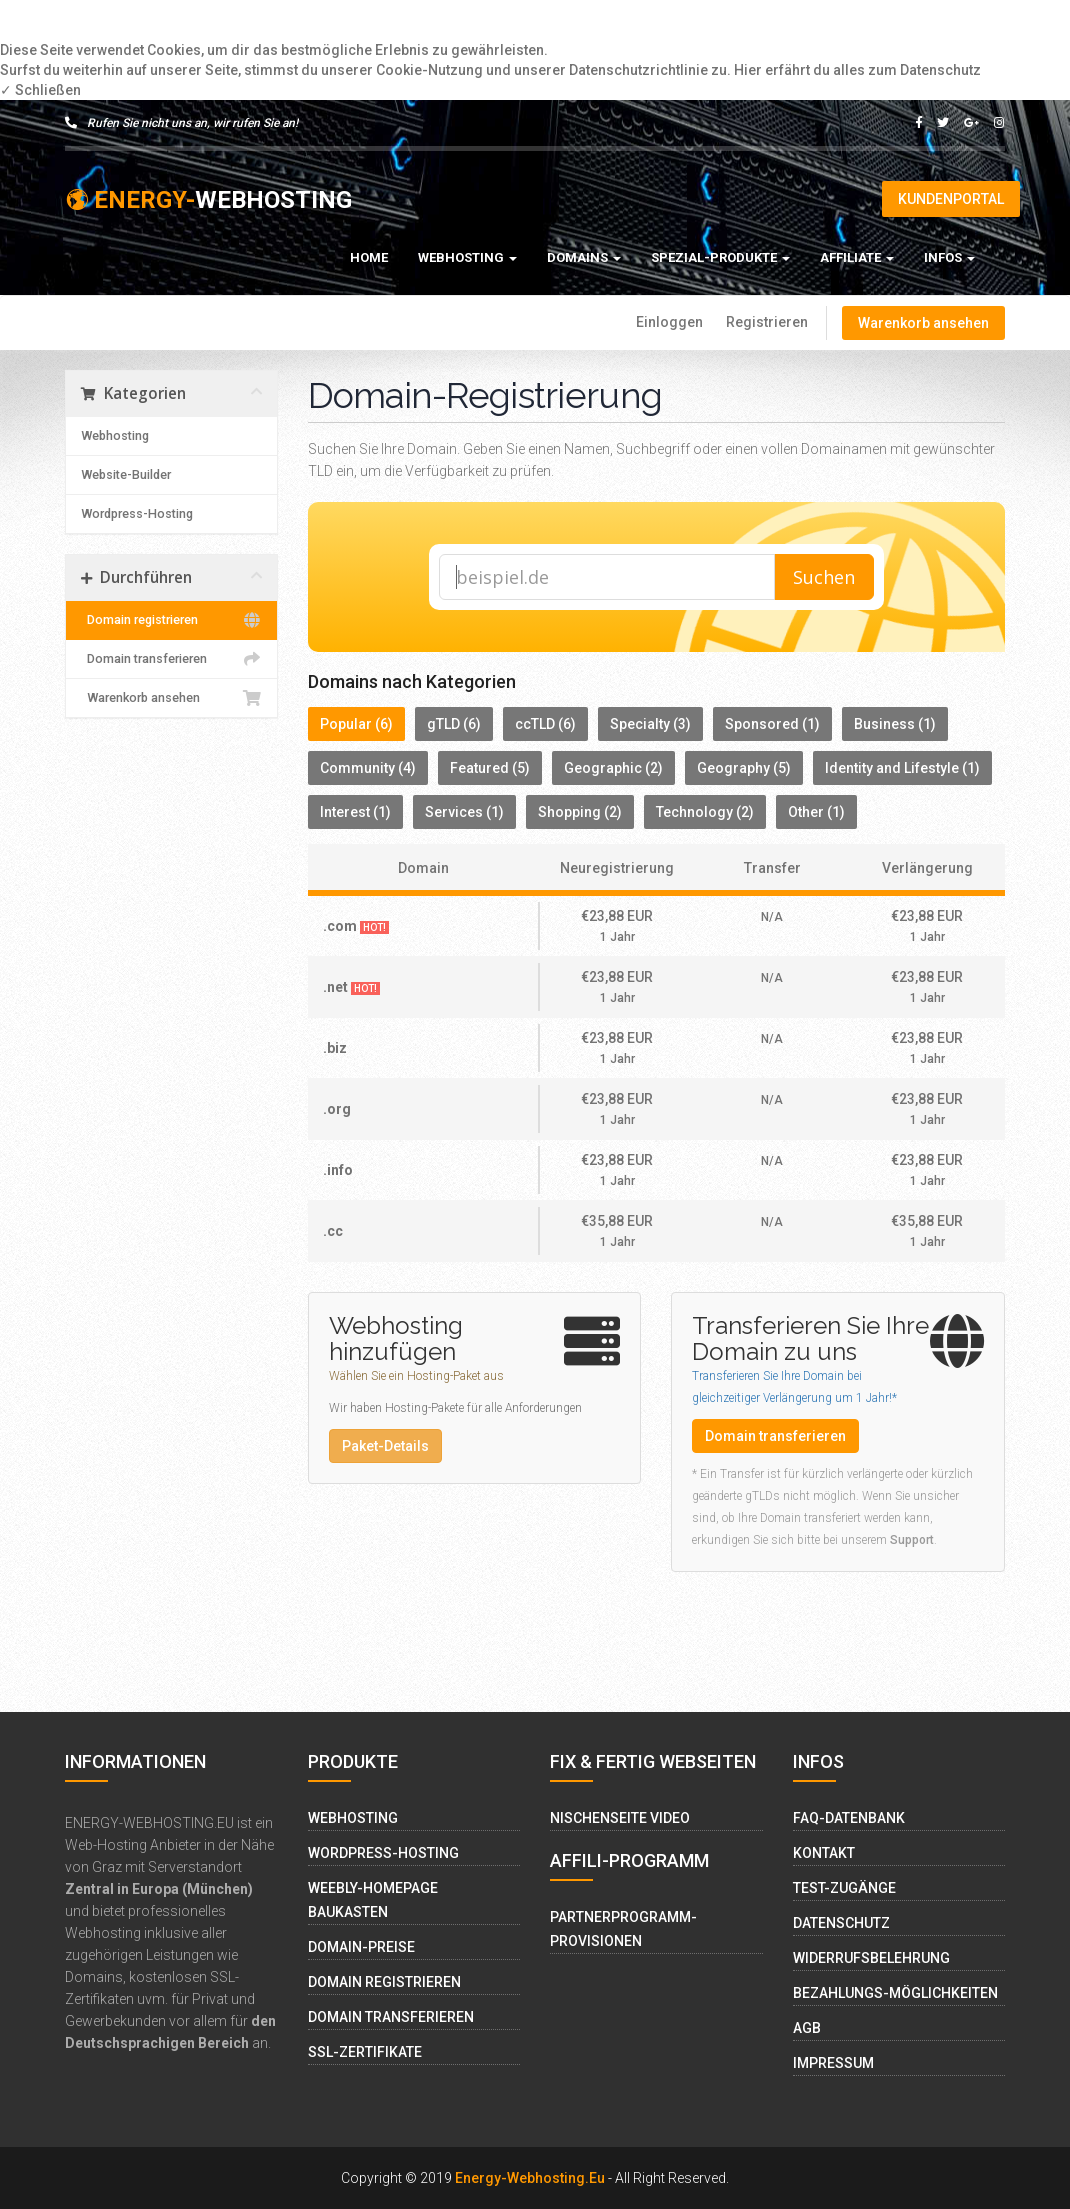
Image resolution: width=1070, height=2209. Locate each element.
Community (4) (368, 768)
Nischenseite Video (620, 1818)
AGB (807, 2028)
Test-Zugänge (844, 1888)
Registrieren (767, 322)
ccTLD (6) (545, 724)
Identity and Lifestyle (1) (902, 768)
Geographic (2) (613, 768)
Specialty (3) (650, 724)
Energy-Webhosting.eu (530, 2178)
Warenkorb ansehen (923, 323)
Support (912, 1540)
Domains (584, 257)
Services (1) (464, 812)
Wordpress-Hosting (137, 513)
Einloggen (669, 322)
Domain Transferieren (391, 2017)
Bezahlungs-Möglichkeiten (895, 1993)
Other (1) (816, 812)
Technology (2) (705, 812)
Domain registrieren (171, 620)
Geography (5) (744, 768)
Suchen (824, 577)
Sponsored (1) (772, 724)
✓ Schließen (40, 90)
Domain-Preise (361, 1947)
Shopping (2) (580, 812)
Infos (949, 257)
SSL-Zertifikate (365, 2052)
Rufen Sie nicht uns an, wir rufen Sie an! (181, 123)
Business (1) (895, 724)
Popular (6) (356, 724)
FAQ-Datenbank (849, 1818)
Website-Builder (126, 474)
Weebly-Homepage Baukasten (373, 1900)
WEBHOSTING (208, 200)
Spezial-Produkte (720, 257)
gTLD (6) (454, 724)
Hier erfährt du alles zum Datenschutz (857, 70)
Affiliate (857, 257)
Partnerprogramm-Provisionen (623, 1929)
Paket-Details (385, 1446)
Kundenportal (951, 199)
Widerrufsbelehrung (871, 1958)
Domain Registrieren (384, 1982)
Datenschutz (841, 1923)
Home (369, 257)
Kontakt (824, 1853)
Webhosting (467, 257)
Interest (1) (355, 812)
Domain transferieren (171, 659)
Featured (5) (490, 768)
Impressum (833, 2063)
